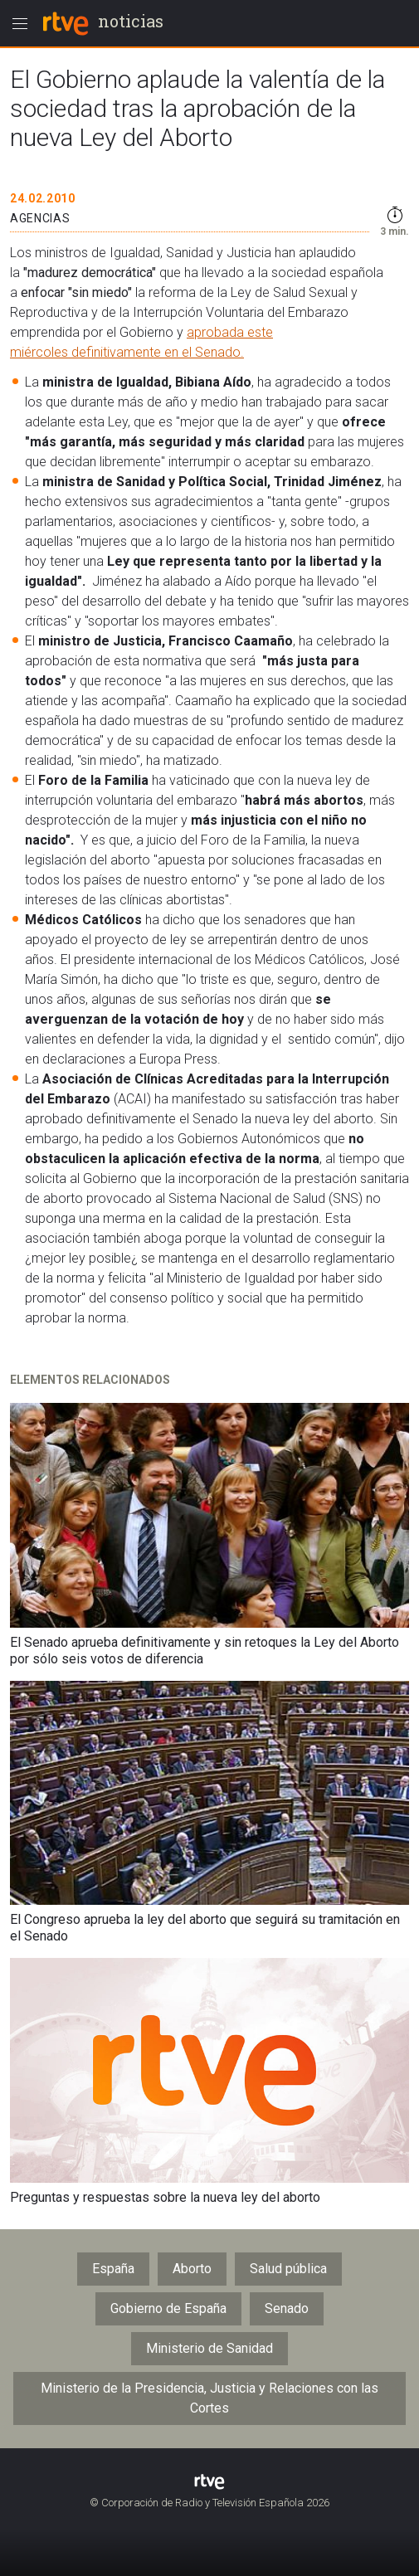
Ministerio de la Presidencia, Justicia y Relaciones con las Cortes (209, 2398)
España (113, 2269)
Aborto (192, 2269)
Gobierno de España (168, 2308)
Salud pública (288, 2269)
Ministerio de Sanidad (209, 2348)
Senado (287, 2308)
